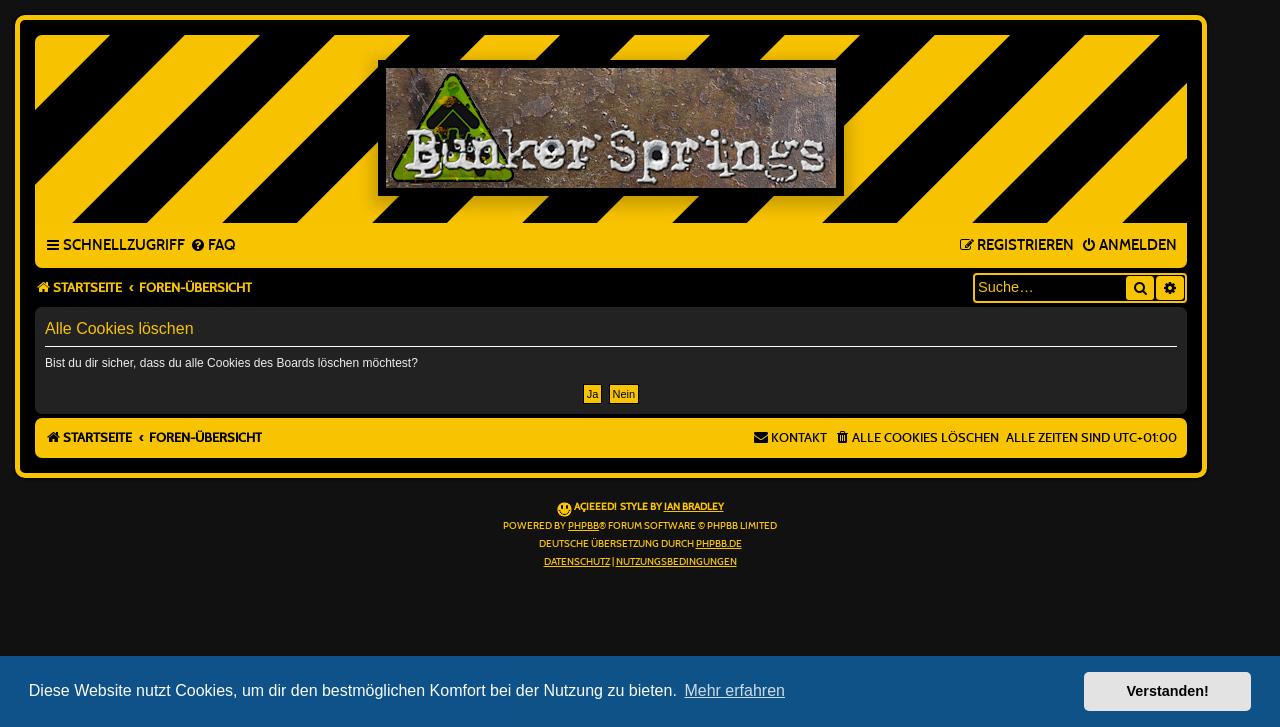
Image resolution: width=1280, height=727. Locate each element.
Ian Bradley (694, 507)
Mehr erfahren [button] (734, 690)
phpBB (583, 526)
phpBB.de (719, 544)
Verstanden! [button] (1168, 691)
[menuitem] (212, 246)
